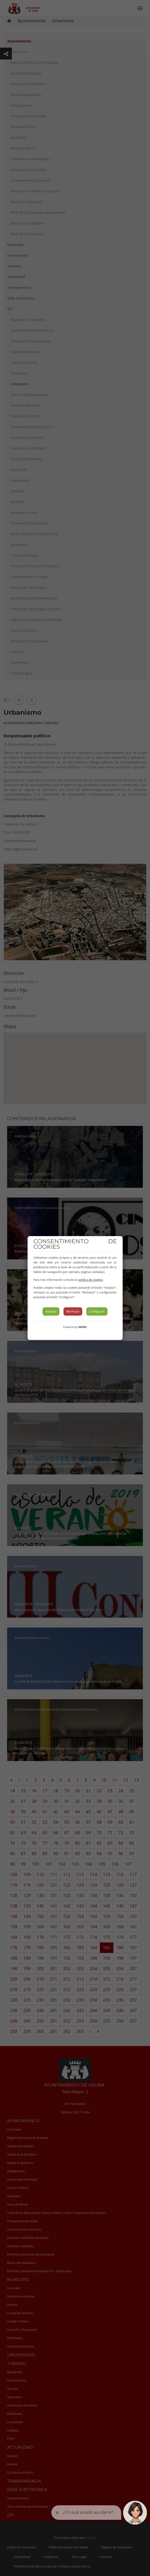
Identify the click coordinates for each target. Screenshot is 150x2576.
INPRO (82, 1327)
